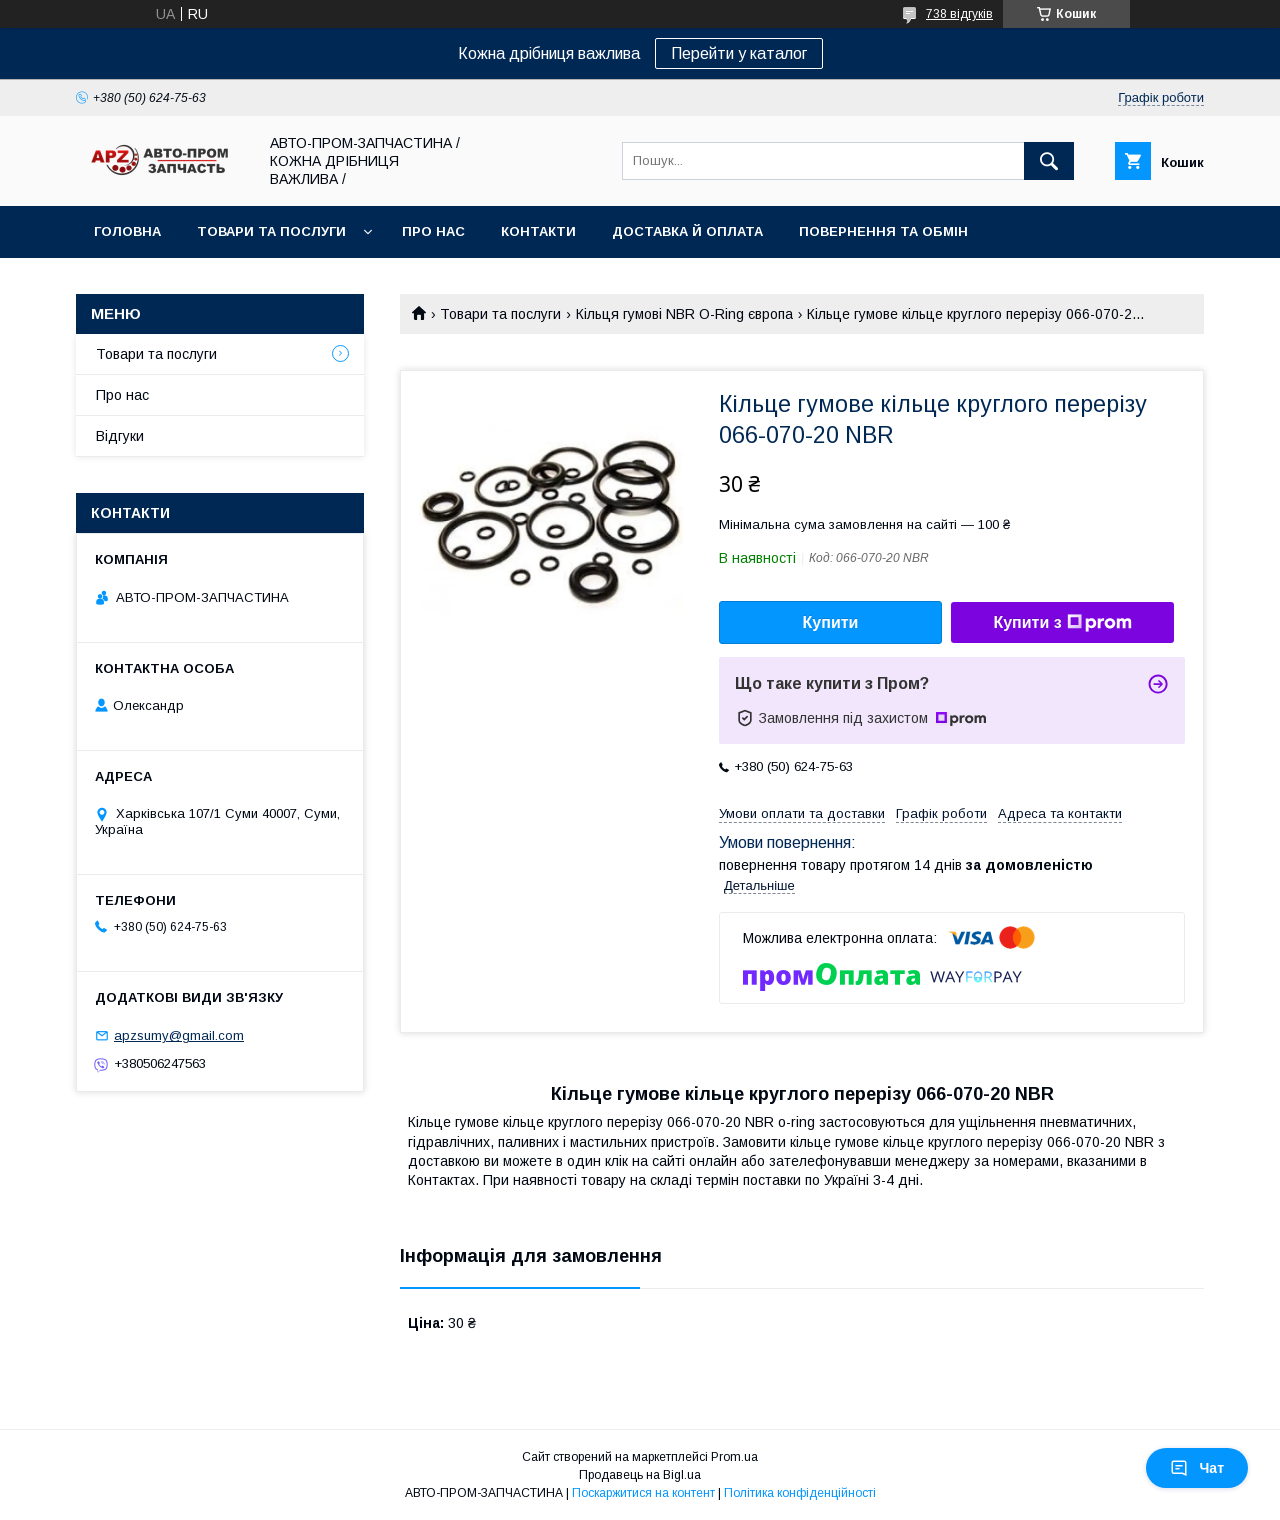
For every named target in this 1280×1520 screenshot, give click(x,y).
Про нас (433, 231)
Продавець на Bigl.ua (640, 1475)
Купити (831, 622)
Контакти (538, 231)
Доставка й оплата (687, 231)
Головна (127, 231)
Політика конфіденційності (800, 1493)
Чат (1197, 1468)
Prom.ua (734, 1457)
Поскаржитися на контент (643, 1493)
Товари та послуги (271, 231)
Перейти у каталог (739, 53)
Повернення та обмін (883, 231)
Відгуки (120, 436)
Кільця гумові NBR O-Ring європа (684, 314)
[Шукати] (1049, 161)
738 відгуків (959, 14)
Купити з (1062, 623)
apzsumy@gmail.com (179, 1035)
